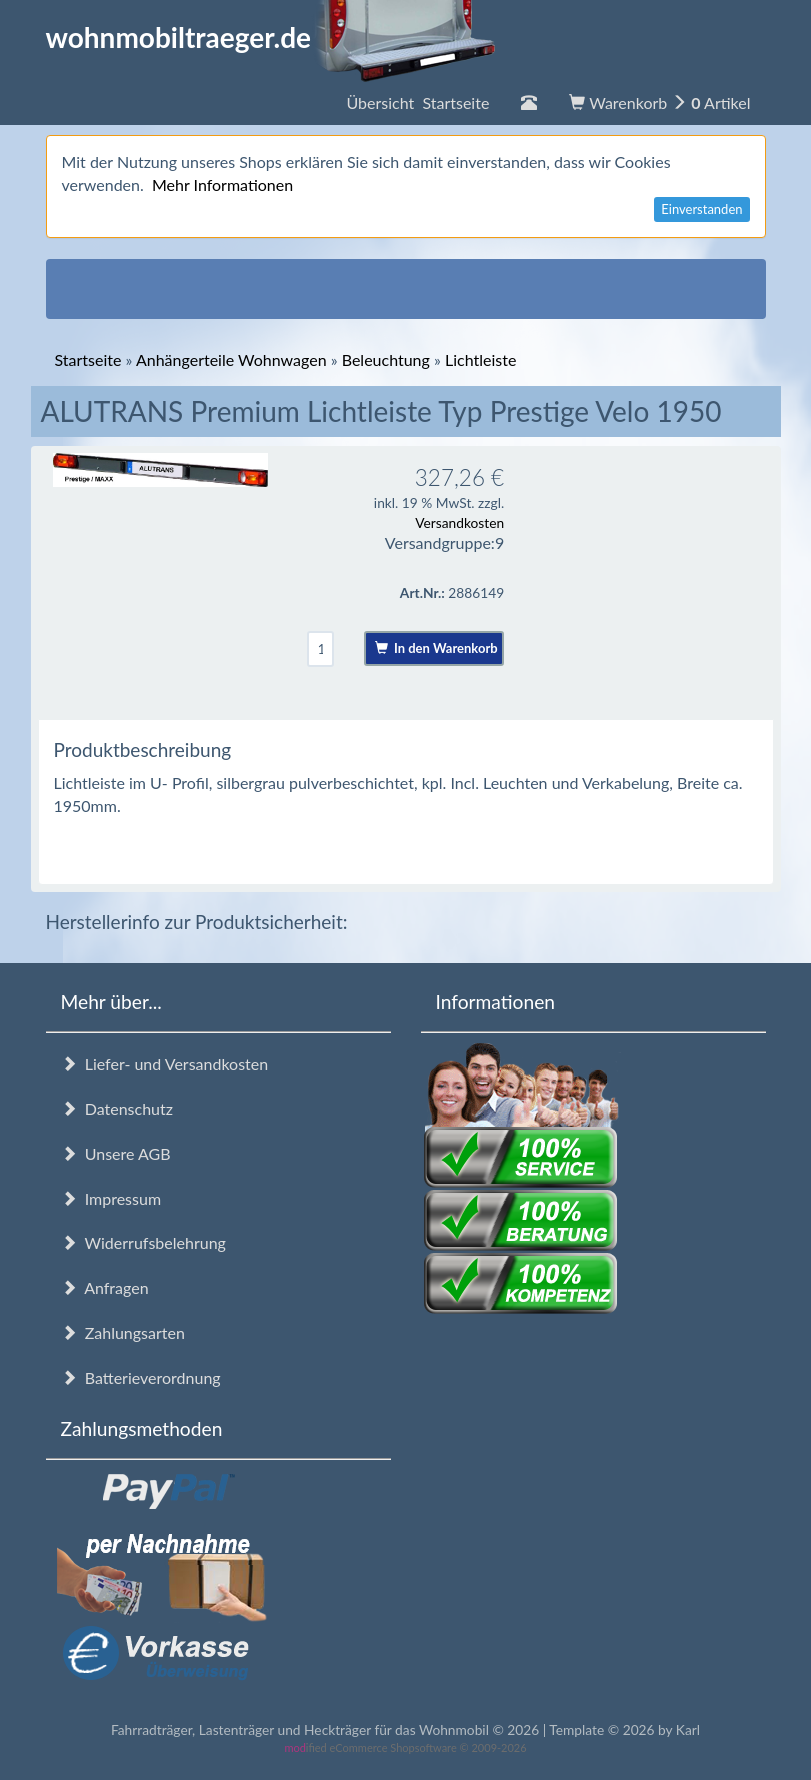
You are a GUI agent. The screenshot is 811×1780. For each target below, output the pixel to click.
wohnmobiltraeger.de (271, 37)
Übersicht (417, 102)
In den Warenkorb (436, 648)
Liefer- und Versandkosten (165, 1063)
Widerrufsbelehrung (143, 1242)
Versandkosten (459, 522)
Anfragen (105, 1287)
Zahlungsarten (123, 1332)
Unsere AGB (116, 1153)
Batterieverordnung (141, 1377)
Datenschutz (117, 1108)
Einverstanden (701, 209)
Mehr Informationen (222, 184)
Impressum (111, 1198)
